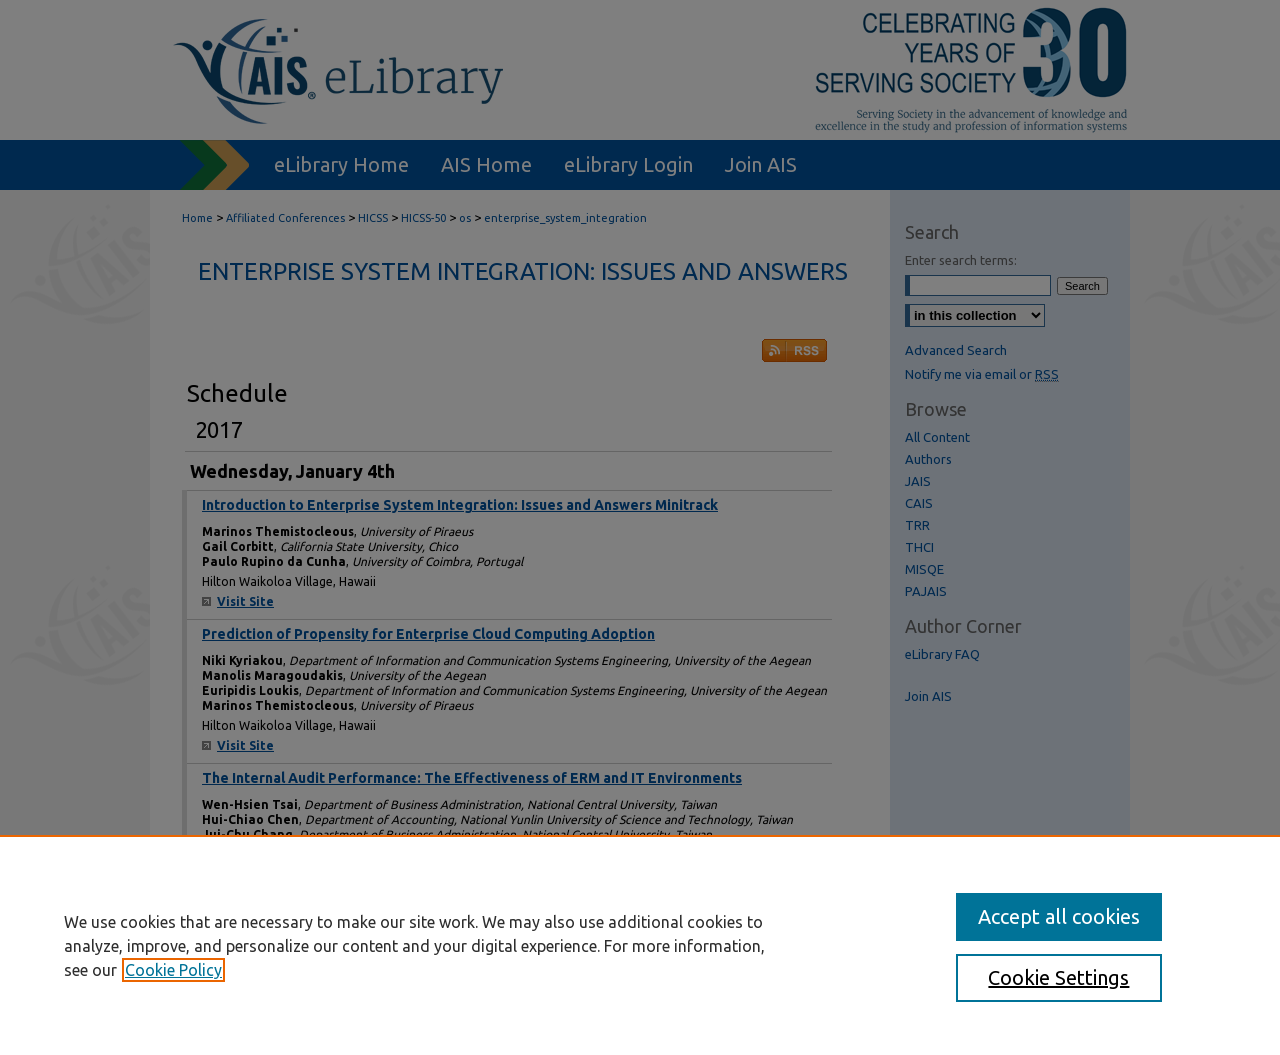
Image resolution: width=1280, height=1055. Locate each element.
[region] (640, 945)
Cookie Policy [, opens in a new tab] (173, 970)
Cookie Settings (1058, 977)
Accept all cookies (1059, 916)
